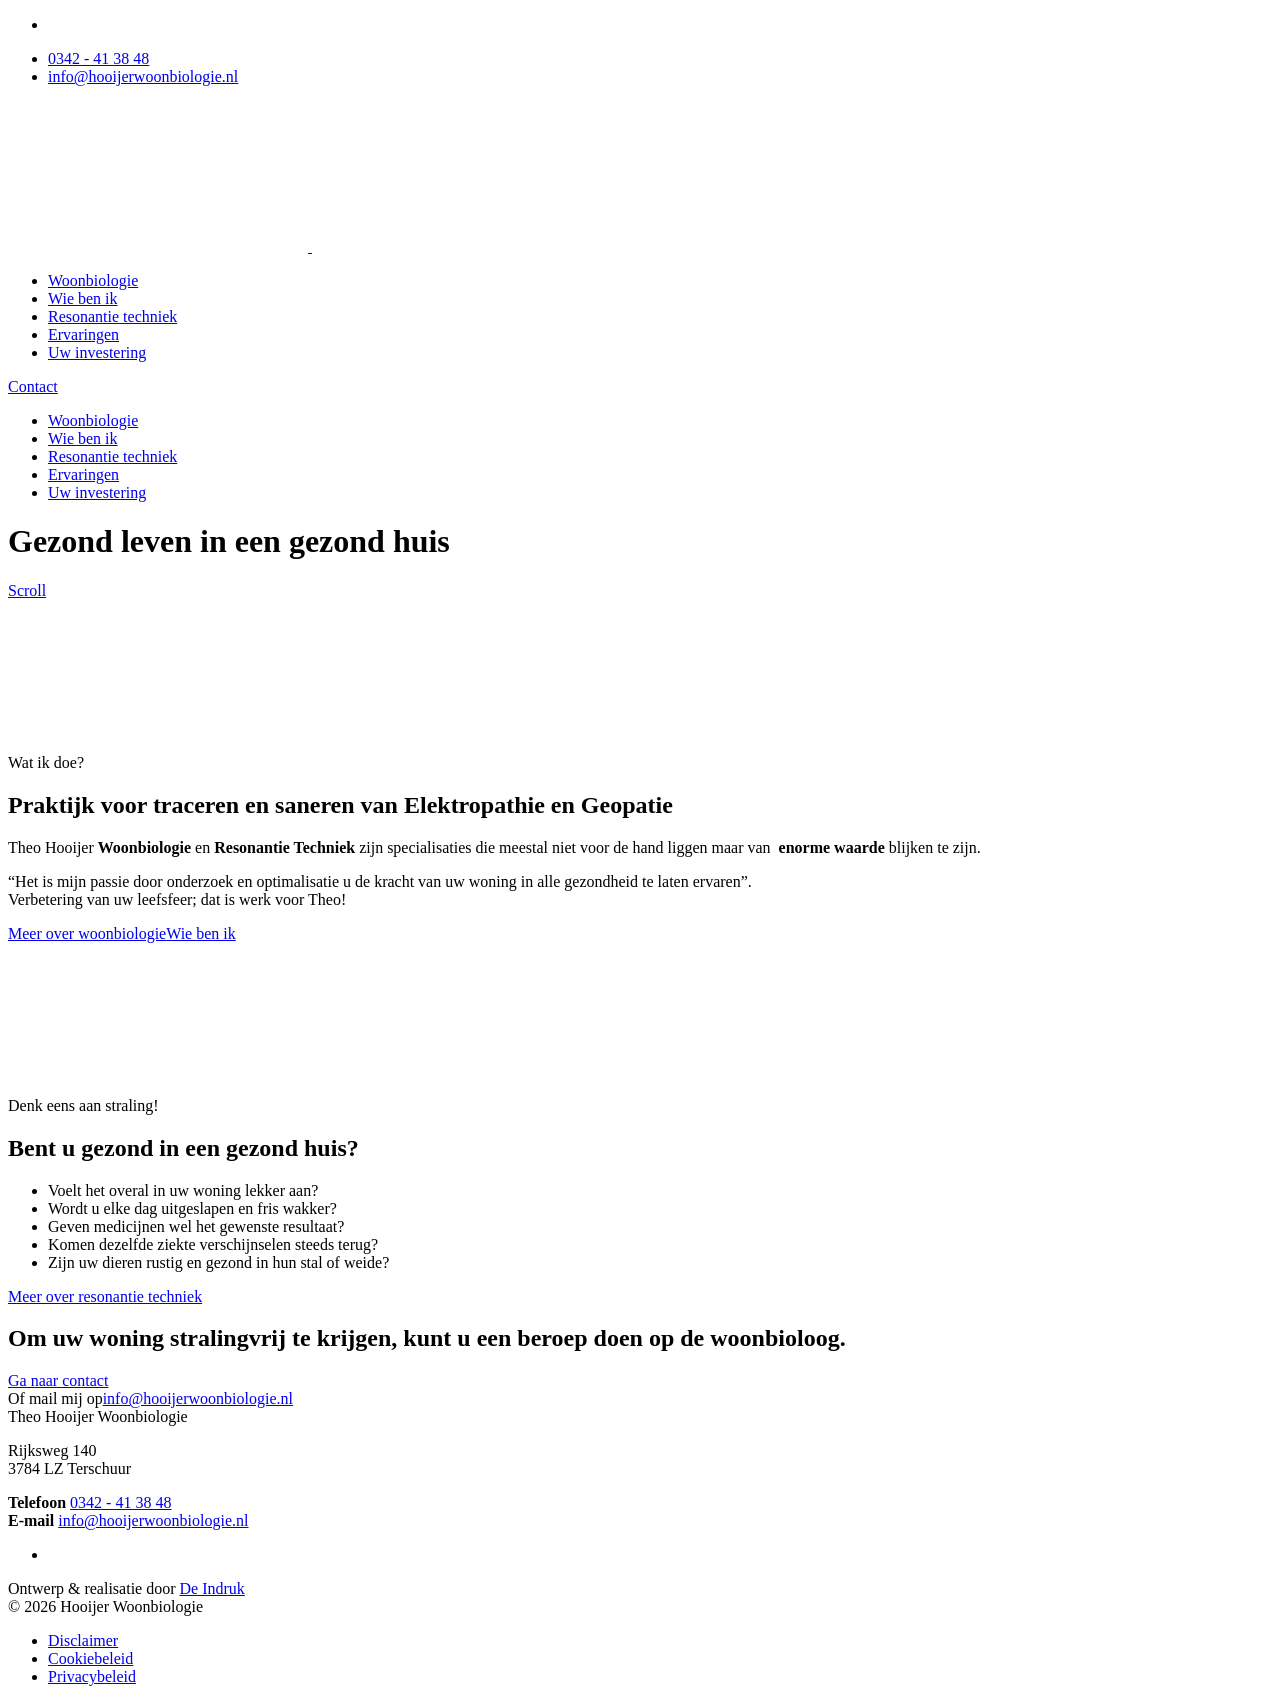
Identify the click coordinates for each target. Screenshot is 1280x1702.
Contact (33, 386)
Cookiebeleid (90, 1658)
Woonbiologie (93, 280)
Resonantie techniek (112, 316)
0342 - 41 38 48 (98, 58)
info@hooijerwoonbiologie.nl (143, 76)
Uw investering (97, 352)
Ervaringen (83, 334)
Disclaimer (83, 1640)
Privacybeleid (92, 1676)
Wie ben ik (83, 298)
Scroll (27, 590)
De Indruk (212, 1588)
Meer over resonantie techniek (105, 1296)
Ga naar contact (58, 1380)
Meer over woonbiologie (87, 933)
